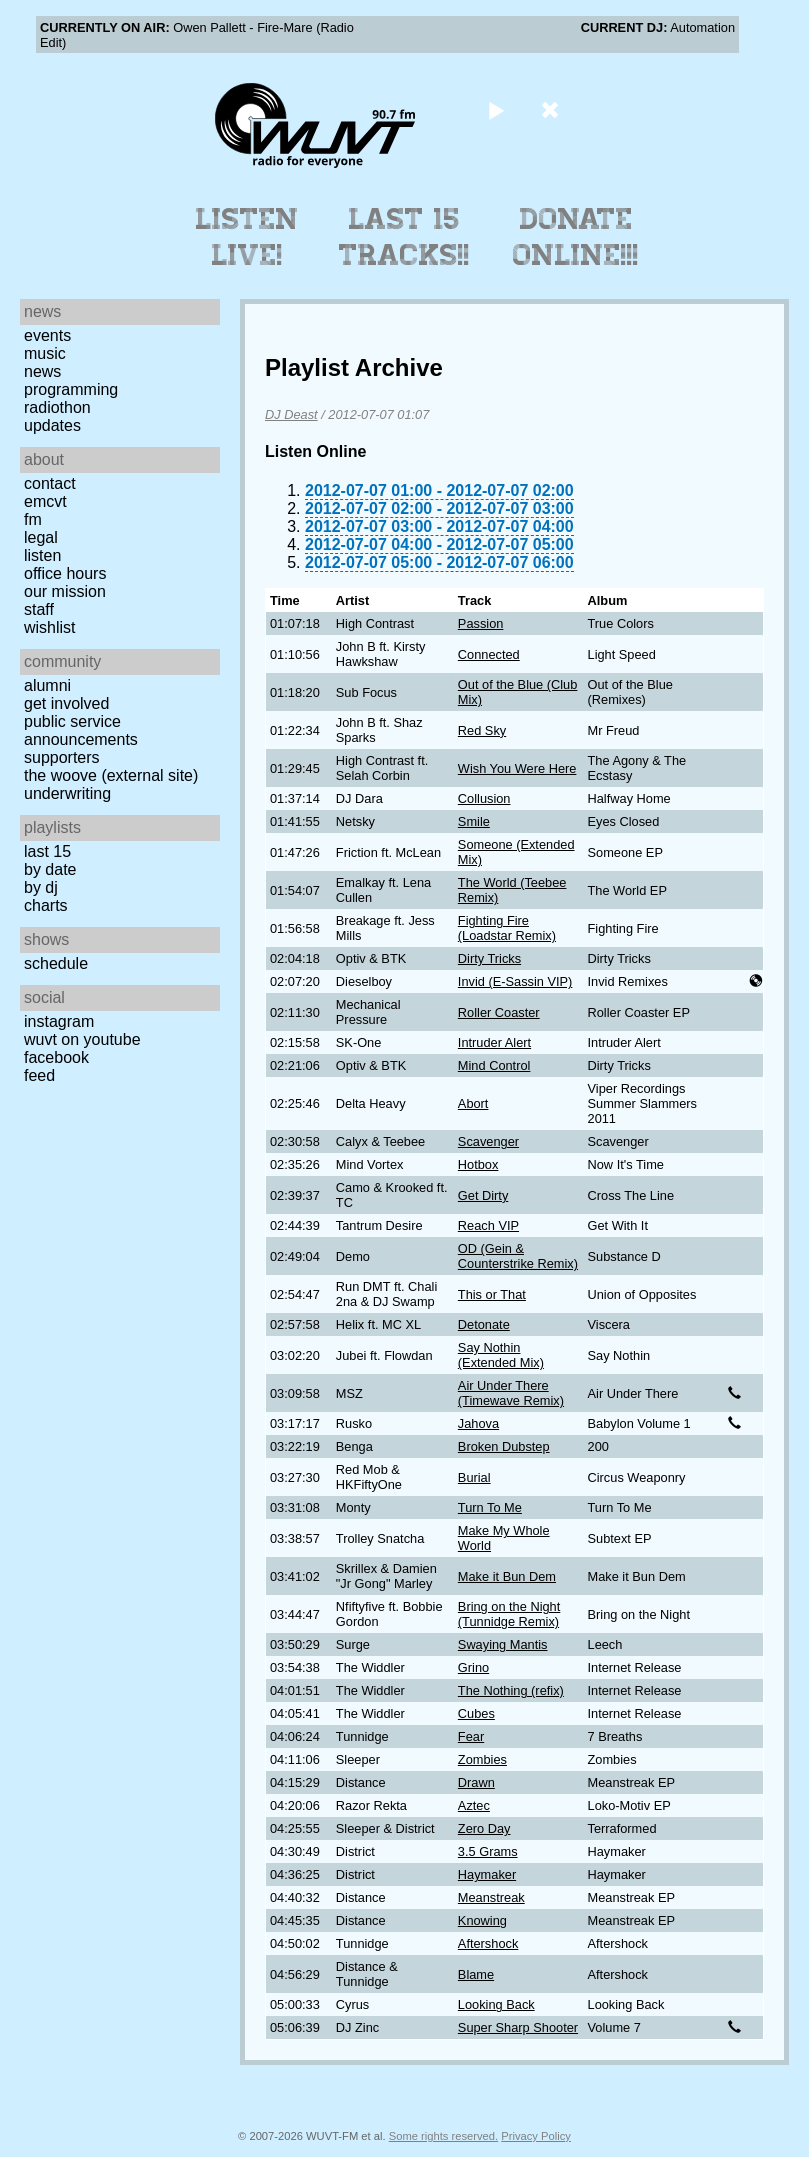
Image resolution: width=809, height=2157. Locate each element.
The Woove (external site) (111, 775)
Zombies (482, 1759)
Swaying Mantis (503, 1644)
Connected (489, 654)
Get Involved (66, 703)
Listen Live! (247, 237)
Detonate (484, 1324)
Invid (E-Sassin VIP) (515, 981)
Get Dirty (483, 1195)
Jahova (478, 1423)
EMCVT (45, 501)
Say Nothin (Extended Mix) (501, 1355)
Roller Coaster (499, 1012)
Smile (474, 821)
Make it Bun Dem (507, 1576)
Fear (471, 1736)
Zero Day (484, 1828)
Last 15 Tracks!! (404, 237)
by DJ (41, 887)
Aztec (474, 1805)
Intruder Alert (494, 1042)
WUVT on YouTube (82, 1039)
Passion (481, 623)
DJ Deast (291, 414)
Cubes (476, 1713)
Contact (50, 483)
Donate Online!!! (576, 237)
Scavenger (488, 1141)
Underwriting (67, 793)
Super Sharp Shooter (518, 2027)
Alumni (47, 685)
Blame (476, 1974)
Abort (473, 1103)
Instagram (59, 1021)
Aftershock (488, 1943)
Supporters (62, 757)
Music (45, 353)
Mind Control (494, 1065)
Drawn (476, 1782)
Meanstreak (491, 1897)
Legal (41, 537)
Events (47, 335)
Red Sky (482, 730)
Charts (46, 905)
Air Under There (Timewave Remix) (511, 1393)
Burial (474, 1477)
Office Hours (65, 573)
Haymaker (487, 1874)
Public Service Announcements (81, 730)
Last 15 (47, 851)
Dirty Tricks (489, 958)
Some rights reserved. (443, 2136)
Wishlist (50, 627)
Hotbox (478, 1164)
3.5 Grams (488, 1851)
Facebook (56, 1057)
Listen (42, 555)
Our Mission (65, 591)
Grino (473, 1667)
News (42, 371)
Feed (39, 1075)
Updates (52, 425)
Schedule (56, 963)
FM (33, 519)
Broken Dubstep (504, 1446)
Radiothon (57, 407)
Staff (39, 609)
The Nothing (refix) (511, 1690)
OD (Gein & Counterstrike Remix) (518, 1256)
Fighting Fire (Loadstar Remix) (507, 928)
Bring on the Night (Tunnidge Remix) (509, 1614)
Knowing (482, 1920)
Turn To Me (490, 1507)
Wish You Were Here (517, 768)
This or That (492, 1294)
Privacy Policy (536, 2136)
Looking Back (496, 2004)
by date (50, 869)
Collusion (484, 798)
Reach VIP (488, 1225)
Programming (71, 389)
